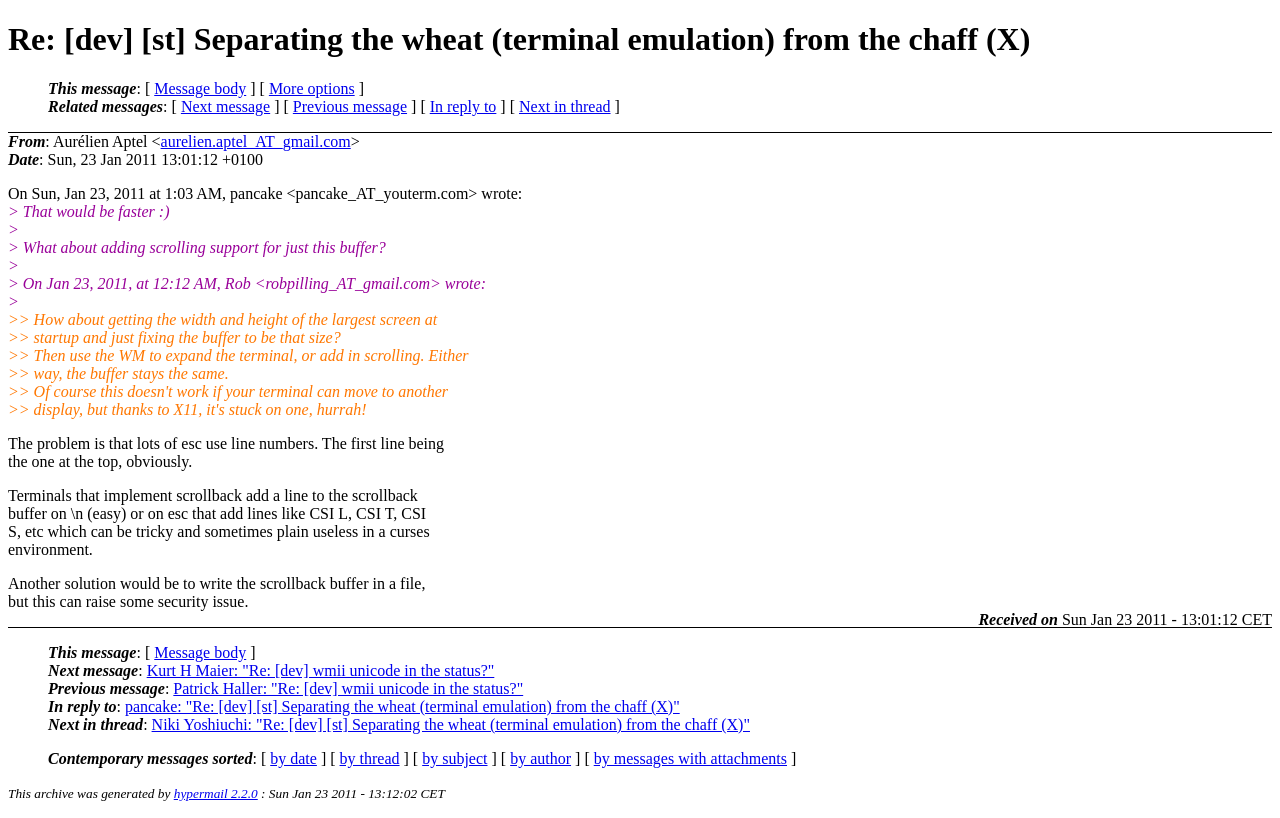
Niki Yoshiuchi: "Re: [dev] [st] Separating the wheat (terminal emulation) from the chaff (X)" (451, 724)
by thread (370, 758)
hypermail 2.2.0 (216, 793)
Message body (200, 88)
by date (293, 758)
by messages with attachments (690, 758)
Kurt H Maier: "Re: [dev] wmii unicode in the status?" (321, 670)
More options (312, 88)
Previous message (350, 106)
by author (540, 758)
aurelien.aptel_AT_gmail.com (256, 141)
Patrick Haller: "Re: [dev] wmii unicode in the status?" (348, 688)
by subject (454, 758)
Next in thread (565, 106)
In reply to (463, 106)
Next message (225, 106)
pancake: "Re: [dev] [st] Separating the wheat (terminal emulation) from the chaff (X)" (402, 706)
